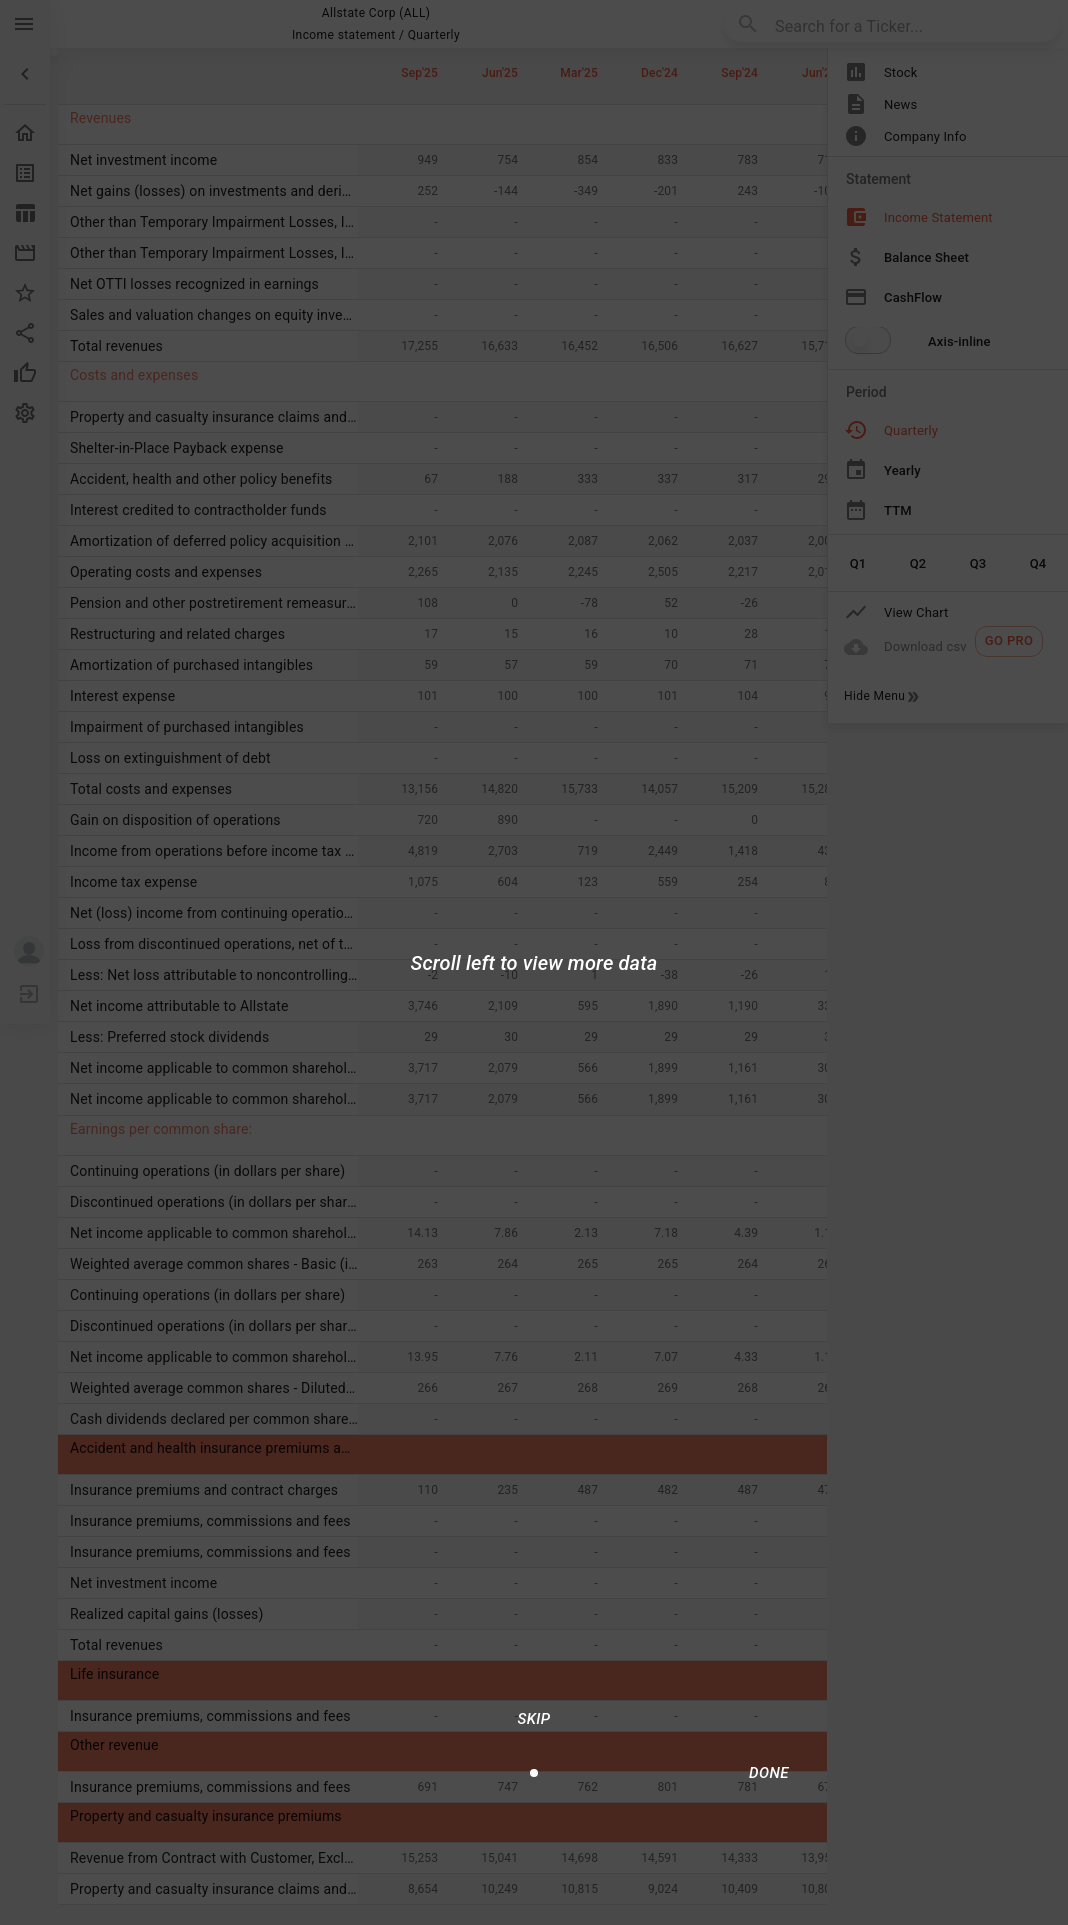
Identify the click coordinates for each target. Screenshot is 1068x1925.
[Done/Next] (769, 1773)
